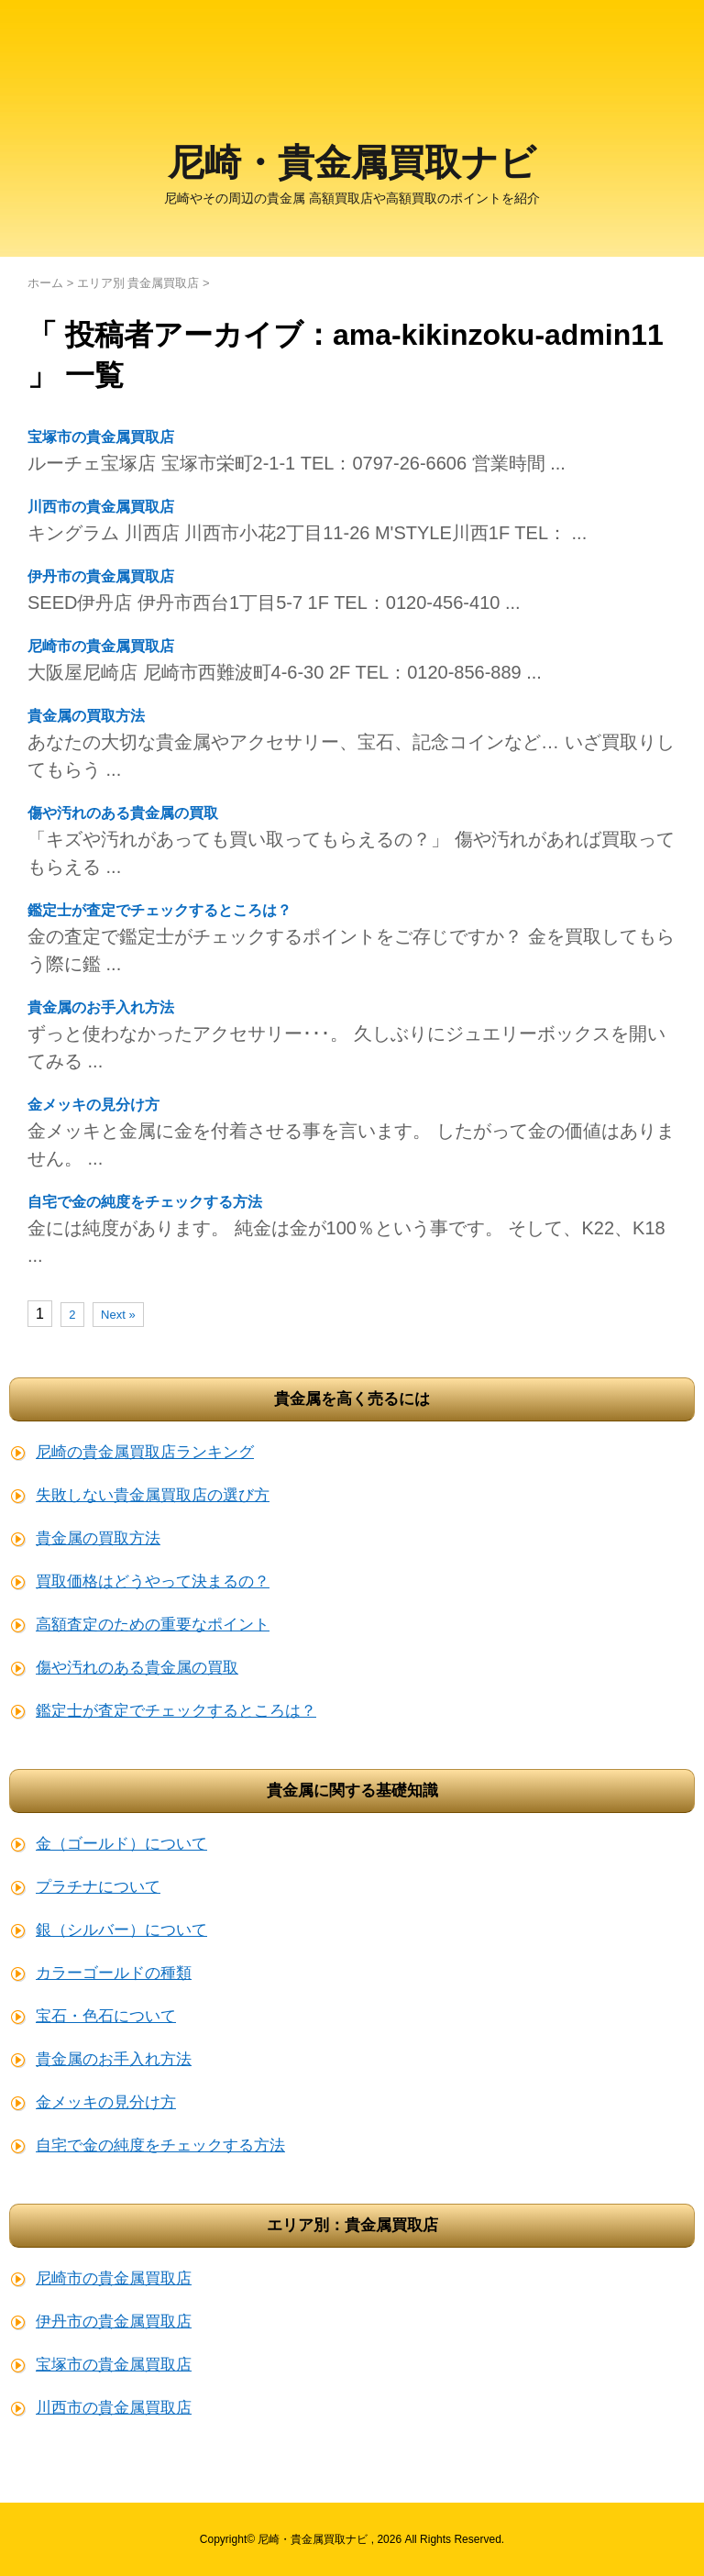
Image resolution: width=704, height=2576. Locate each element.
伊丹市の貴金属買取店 (101, 576)
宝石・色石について (106, 2016)
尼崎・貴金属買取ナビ (352, 166)
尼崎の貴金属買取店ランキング (145, 1452)
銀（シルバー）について (121, 1930)
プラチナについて (98, 1887)
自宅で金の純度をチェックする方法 (145, 1202)
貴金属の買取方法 (86, 716)
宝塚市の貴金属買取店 (101, 437)
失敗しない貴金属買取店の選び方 (153, 1495)
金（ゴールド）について (121, 1843)
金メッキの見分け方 (94, 1104)
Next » (118, 1314)
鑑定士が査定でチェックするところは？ (160, 910)
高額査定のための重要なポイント (153, 1624)
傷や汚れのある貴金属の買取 (123, 813)
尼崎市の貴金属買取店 (101, 646)
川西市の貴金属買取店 (101, 506)
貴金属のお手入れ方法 (101, 1007)
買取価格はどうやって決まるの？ (153, 1581)
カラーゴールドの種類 (114, 1973)
